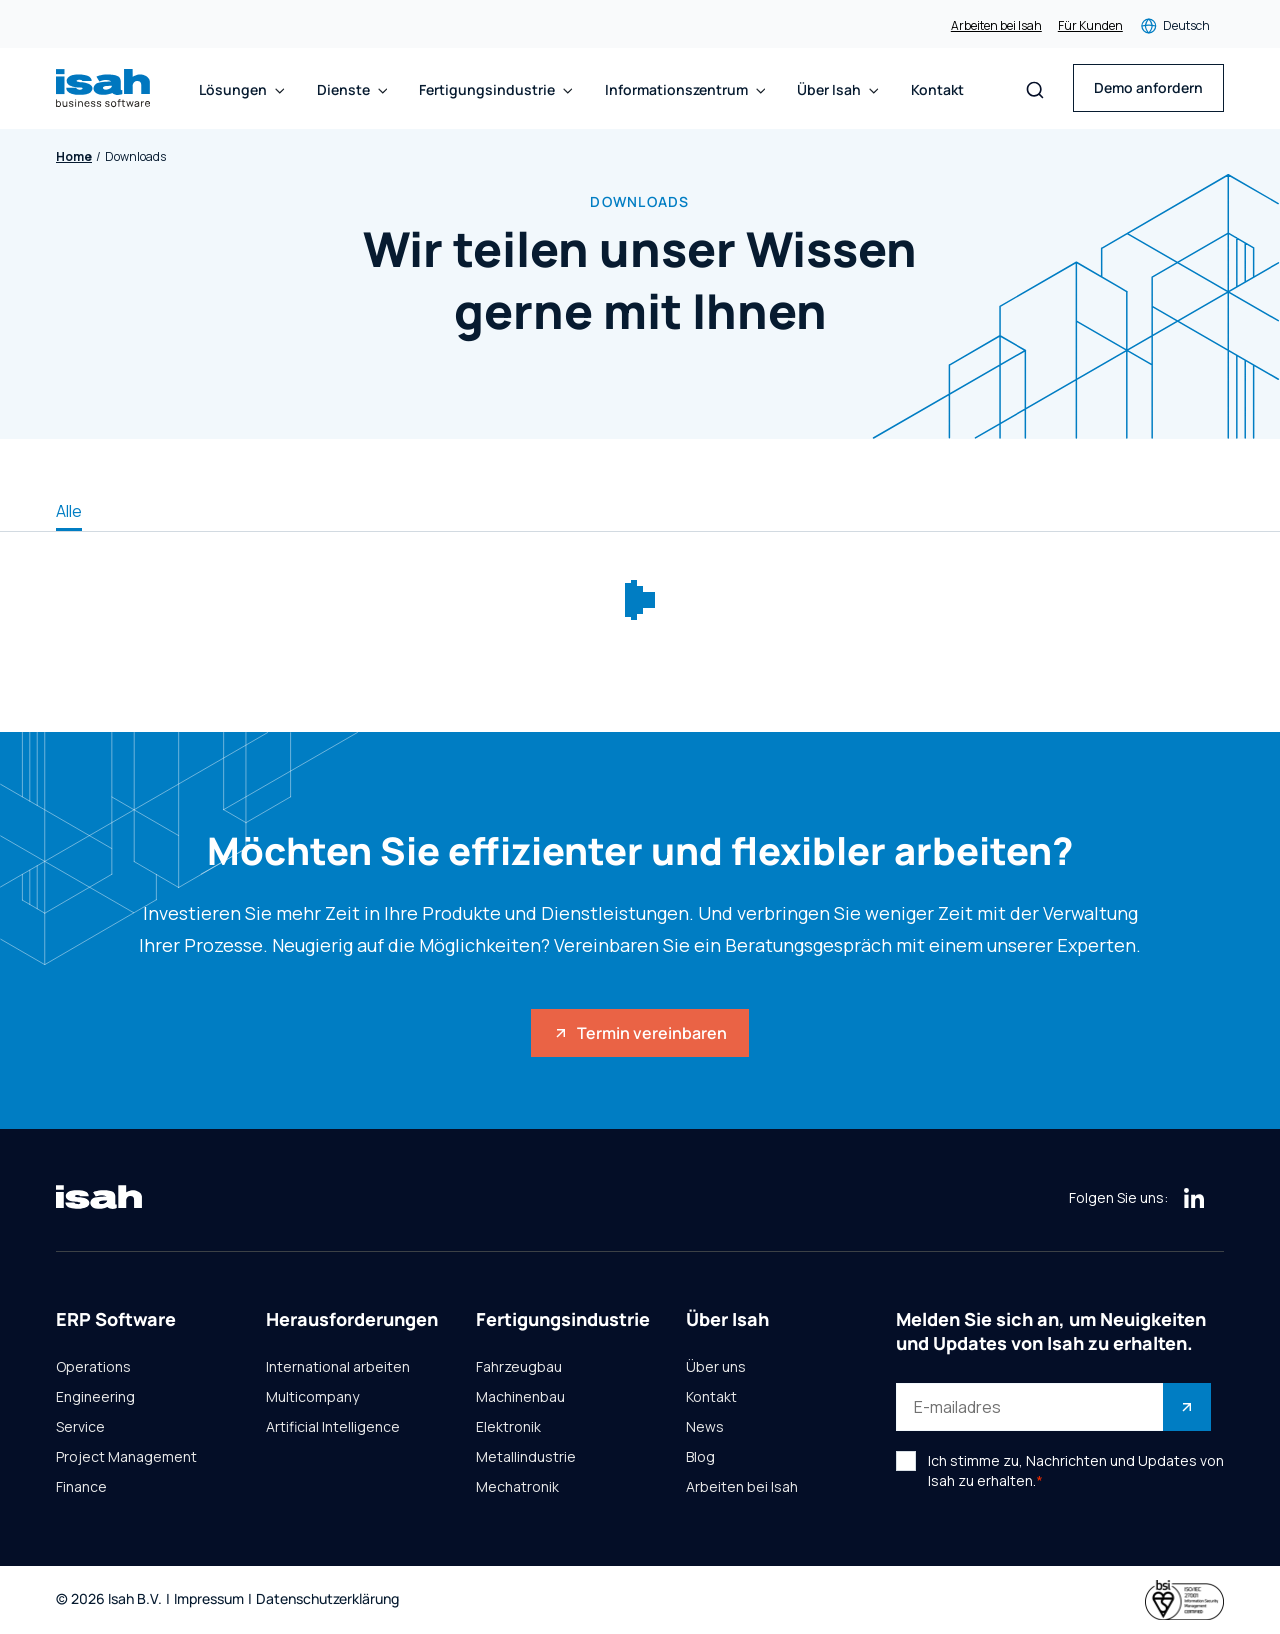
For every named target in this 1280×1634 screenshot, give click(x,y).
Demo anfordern (1148, 87)
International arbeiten (338, 1367)
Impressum (209, 1599)
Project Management (126, 1457)
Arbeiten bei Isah (996, 26)
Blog (700, 1457)
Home (74, 157)
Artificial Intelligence (333, 1427)
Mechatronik (517, 1487)
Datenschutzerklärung (327, 1599)
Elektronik (508, 1427)
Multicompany (312, 1397)
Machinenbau (520, 1397)
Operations (93, 1367)
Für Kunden (1090, 26)
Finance (81, 1487)
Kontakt (937, 90)
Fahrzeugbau (519, 1367)
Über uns (716, 1367)
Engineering (95, 1397)
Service (80, 1427)
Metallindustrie (526, 1457)
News (705, 1427)
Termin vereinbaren (640, 1033)
